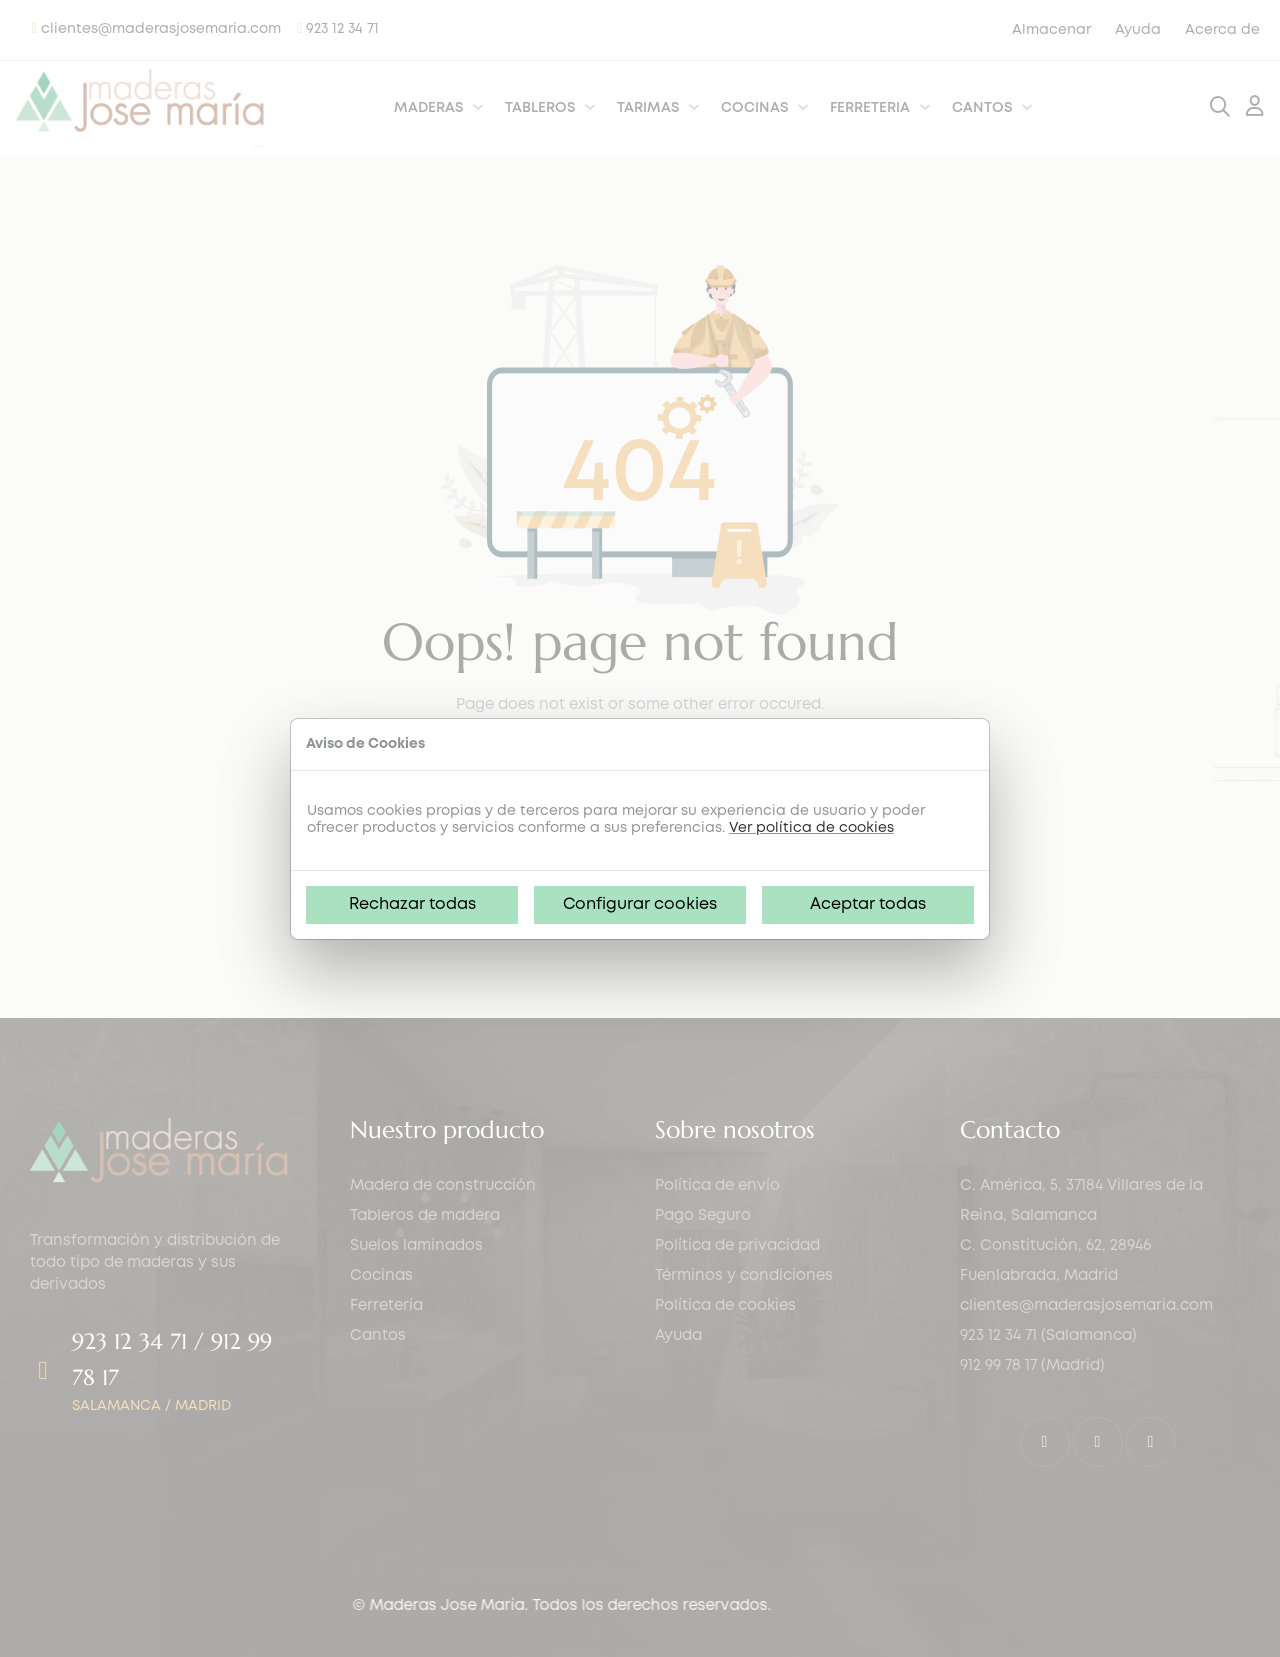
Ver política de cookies (811, 828)
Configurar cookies (640, 904)
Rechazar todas (412, 904)
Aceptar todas (868, 904)
